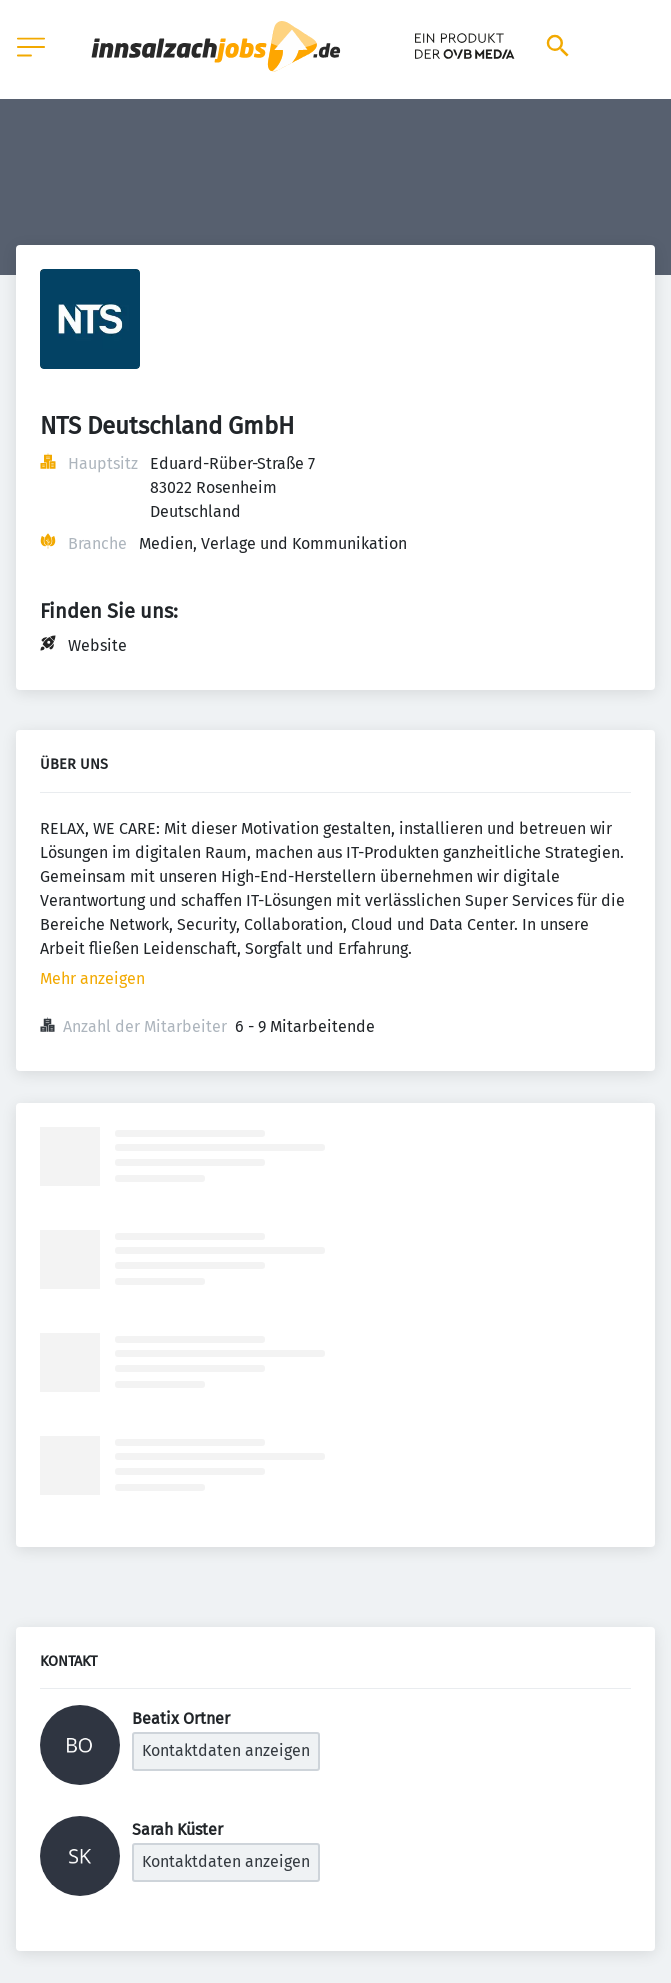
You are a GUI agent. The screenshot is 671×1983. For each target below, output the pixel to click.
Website (97, 645)
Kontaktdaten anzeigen (226, 1750)
